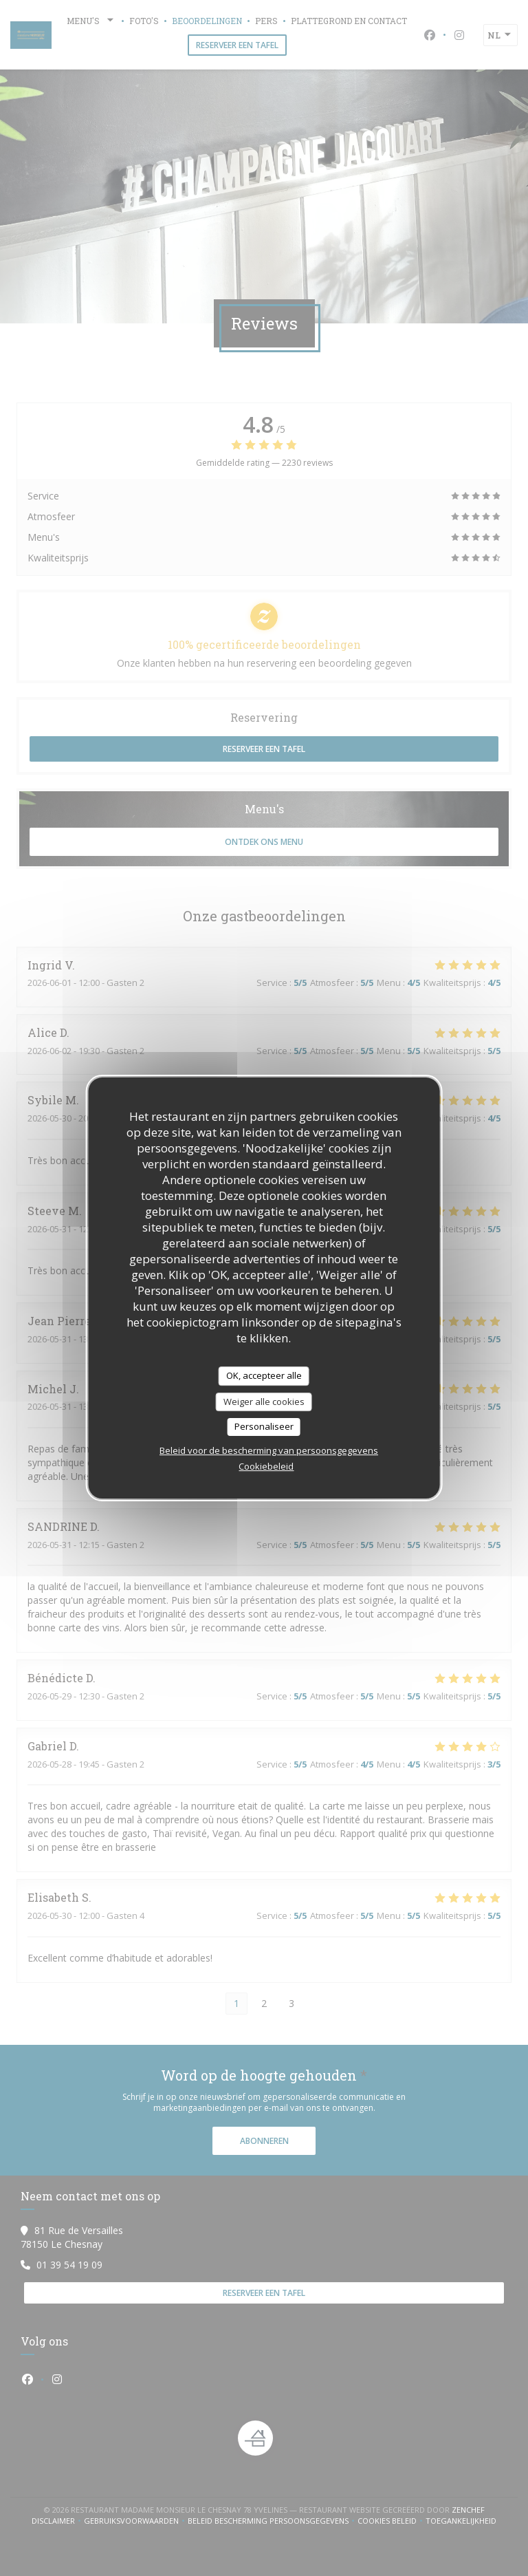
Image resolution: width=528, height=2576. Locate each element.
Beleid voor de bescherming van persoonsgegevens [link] (269, 1450)
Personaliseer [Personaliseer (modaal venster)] (264, 1426)
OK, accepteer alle (264, 1375)
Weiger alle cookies (264, 1401)
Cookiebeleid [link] (266, 1466)
